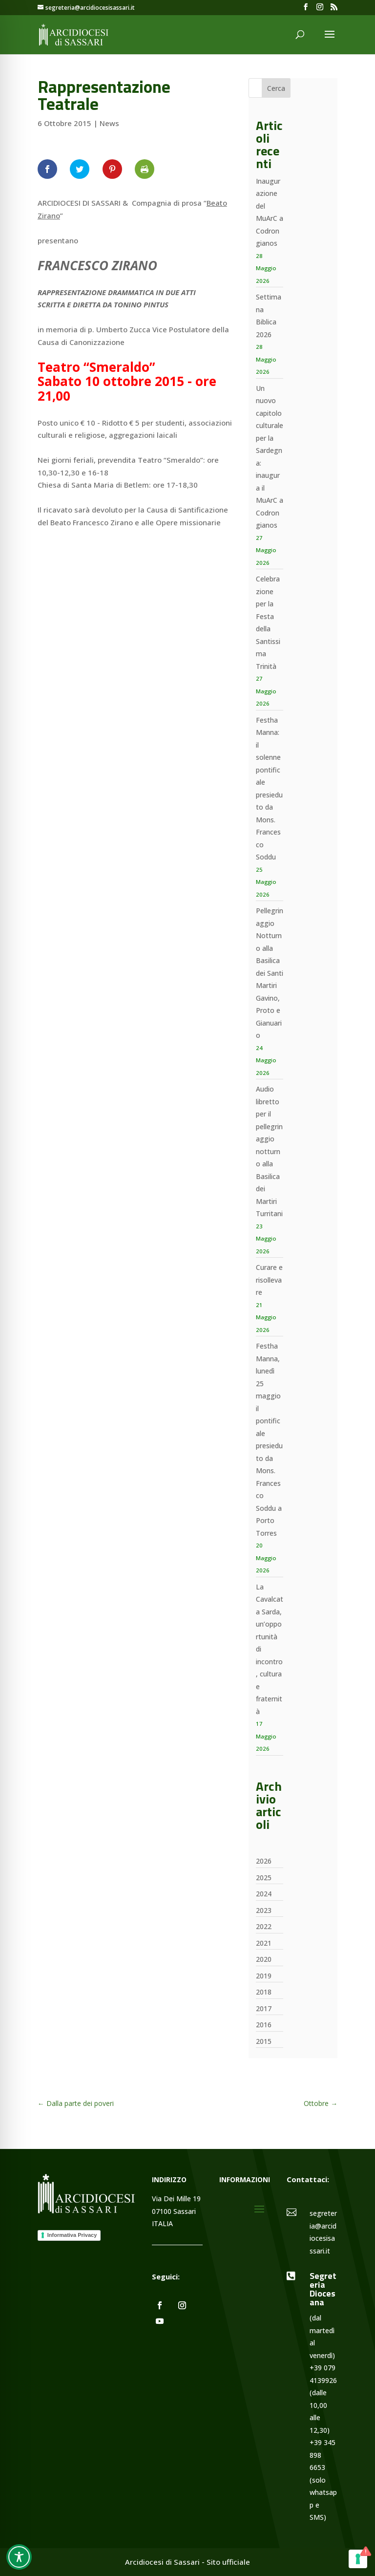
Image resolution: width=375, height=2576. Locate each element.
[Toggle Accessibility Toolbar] (19, 2557)
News (109, 123)
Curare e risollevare (269, 1280)
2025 (263, 1877)
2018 (263, 1991)
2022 (263, 1926)
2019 (263, 1975)
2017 (263, 2008)
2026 (263, 1861)
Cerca (276, 88)
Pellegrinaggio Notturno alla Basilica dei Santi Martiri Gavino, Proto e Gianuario (269, 973)
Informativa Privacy (72, 2235)
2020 (263, 1959)
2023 (263, 1910)
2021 (263, 1943)
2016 (263, 2024)
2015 (263, 2041)
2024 (263, 1893)
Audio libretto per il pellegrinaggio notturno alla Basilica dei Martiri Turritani (269, 1151)
